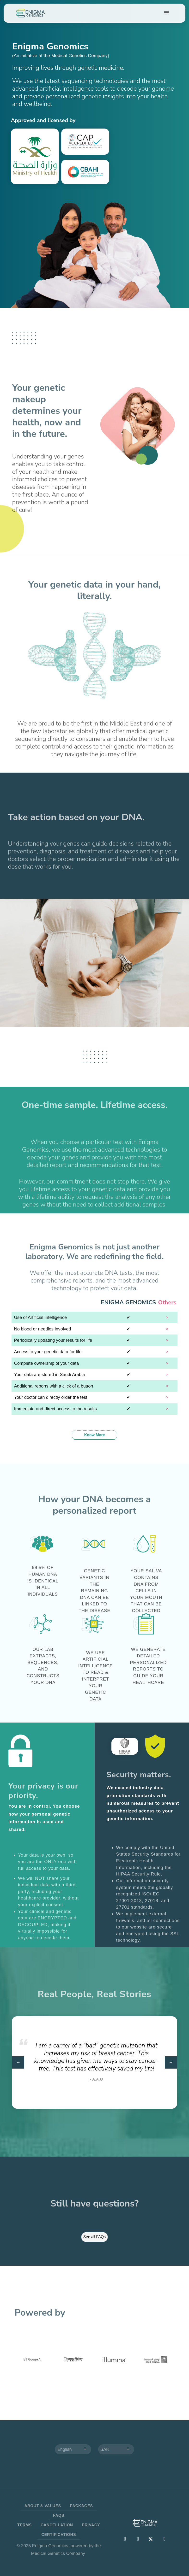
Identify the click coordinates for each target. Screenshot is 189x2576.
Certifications (58, 2535)
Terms (24, 2525)
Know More (94, 1435)
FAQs (58, 2515)
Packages (81, 2506)
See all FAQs (94, 2237)
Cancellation (57, 2525)
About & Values (42, 2506)
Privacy (91, 2525)
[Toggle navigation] (166, 13)
